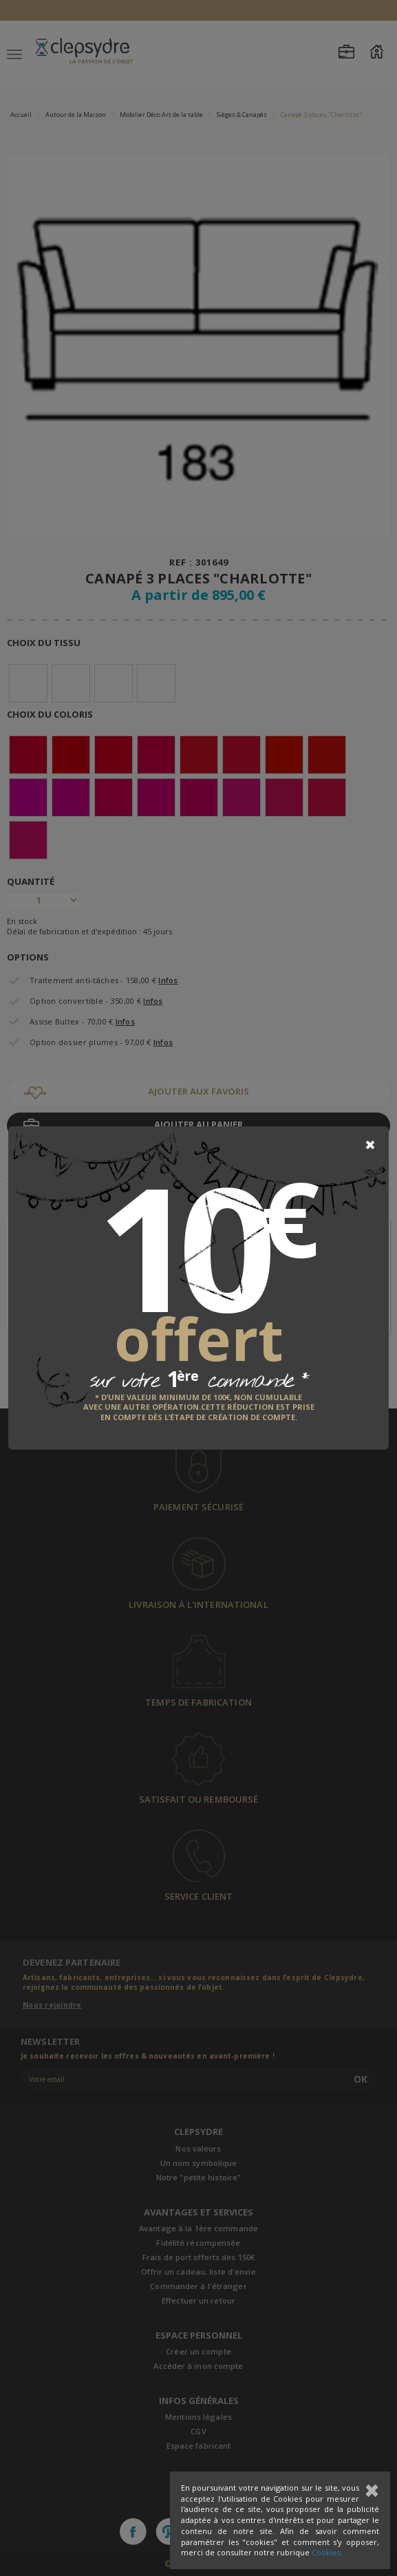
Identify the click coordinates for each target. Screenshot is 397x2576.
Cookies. (327, 2552)
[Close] (370, 1145)
